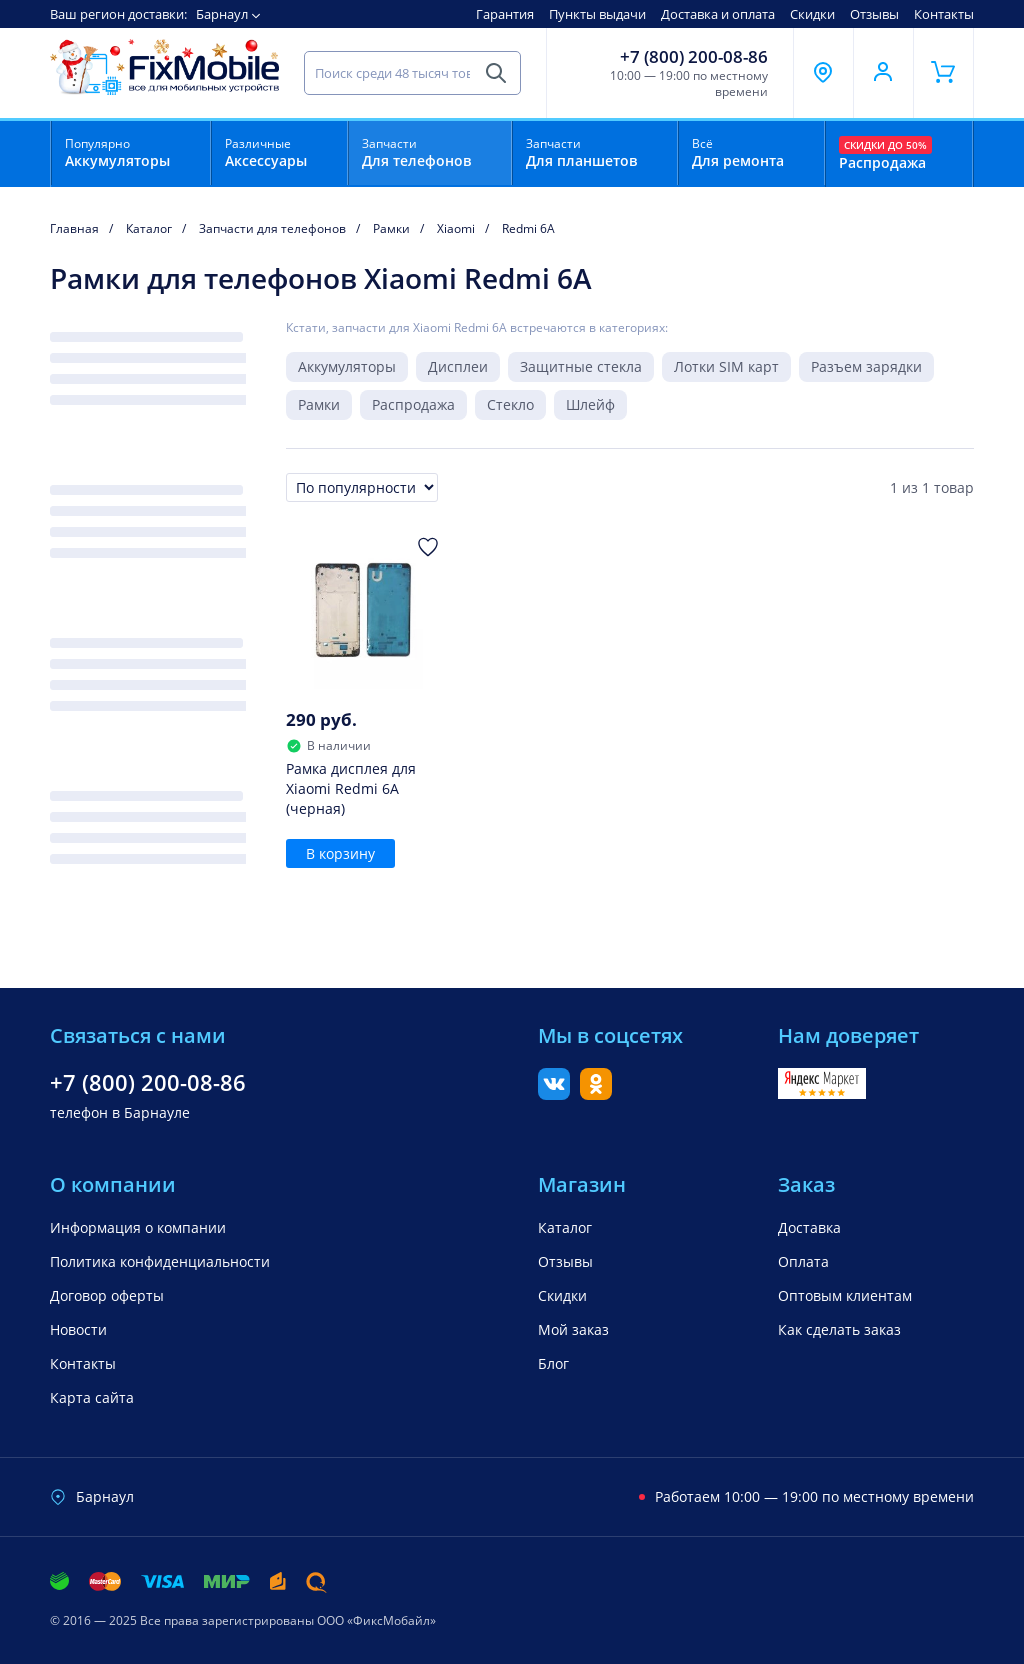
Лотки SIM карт (726, 366)
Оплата (803, 1261)
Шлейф (590, 404)
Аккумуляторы (347, 366)
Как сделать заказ (839, 1329)
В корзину (340, 853)
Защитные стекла (581, 366)
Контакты (944, 14)
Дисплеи (458, 366)
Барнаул (222, 14)
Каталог (565, 1227)
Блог (553, 1363)
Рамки (319, 404)
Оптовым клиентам (845, 1295)
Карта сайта (92, 1397)
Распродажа (413, 404)
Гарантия (505, 14)
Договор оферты (107, 1295)
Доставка (809, 1227)
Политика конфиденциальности (160, 1261)
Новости (78, 1329)
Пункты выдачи (597, 14)
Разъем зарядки (866, 366)
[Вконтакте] (554, 1094)
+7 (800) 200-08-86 (694, 57)
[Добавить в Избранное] (428, 547)
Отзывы (874, 14)
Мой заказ (573, 1329)
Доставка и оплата (718, 14)
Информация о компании (138, 1227)
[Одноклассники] (596, 1094)
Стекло (510, 404)
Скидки (812, 14)
